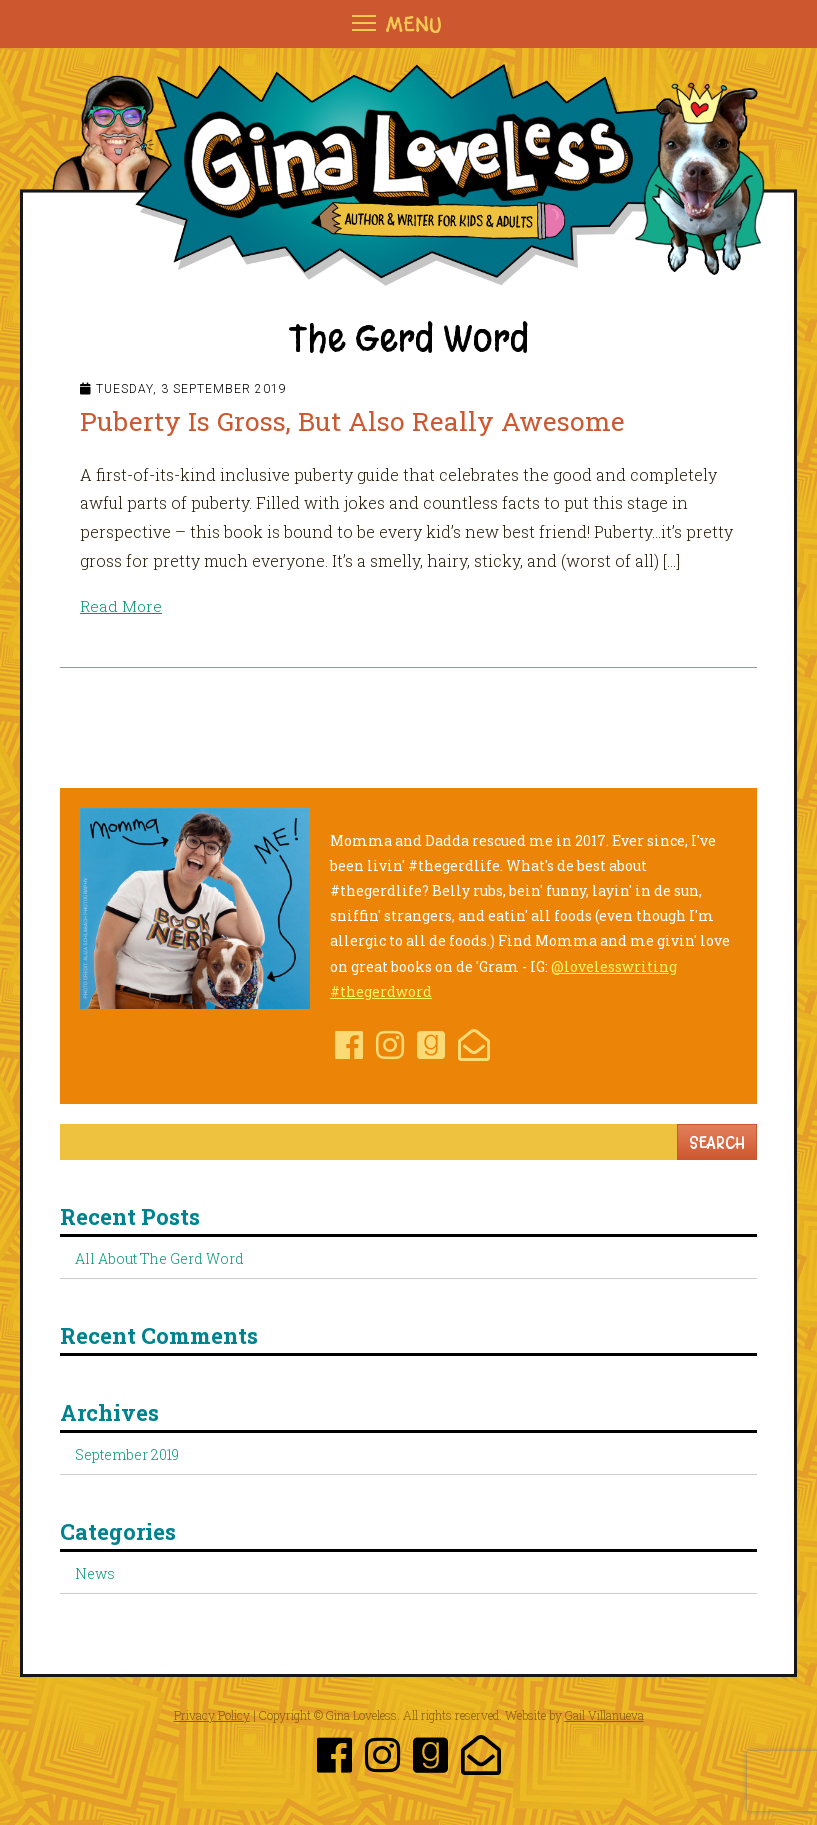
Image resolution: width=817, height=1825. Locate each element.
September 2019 (127, 1454)
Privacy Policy (212, 1715)
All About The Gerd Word (159, 1258)
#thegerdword (381, 991)
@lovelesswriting (614, 965)
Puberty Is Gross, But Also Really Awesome (362, 420)
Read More (122, 605)
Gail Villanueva (604, 1715)
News (95, 1573)
